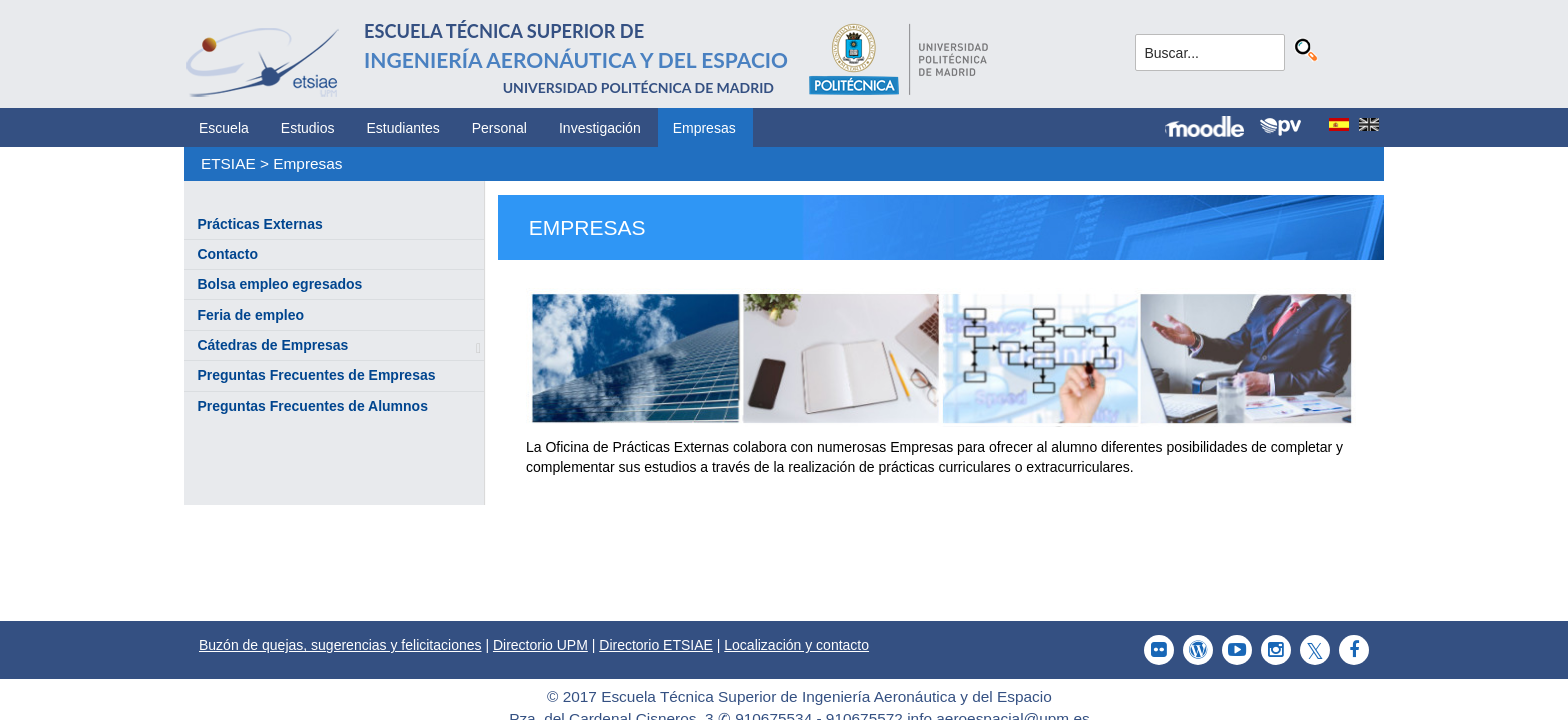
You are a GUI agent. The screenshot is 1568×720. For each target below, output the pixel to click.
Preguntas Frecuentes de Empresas (316, 375)
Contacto (227, 254)
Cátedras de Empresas (272, 345)
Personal (499, 128)
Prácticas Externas (259, 224)
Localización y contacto (796, 645)
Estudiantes (403, 128)
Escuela (224, 128)
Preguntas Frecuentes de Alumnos (312, 406)
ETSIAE (228, 163)
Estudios (308, 128)
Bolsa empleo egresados (279, 284)
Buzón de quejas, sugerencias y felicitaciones (340, 645)
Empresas (704, 128)
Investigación (600, 128)
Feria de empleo (250, 315)
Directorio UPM (540, 645)
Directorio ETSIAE (656, 645)
